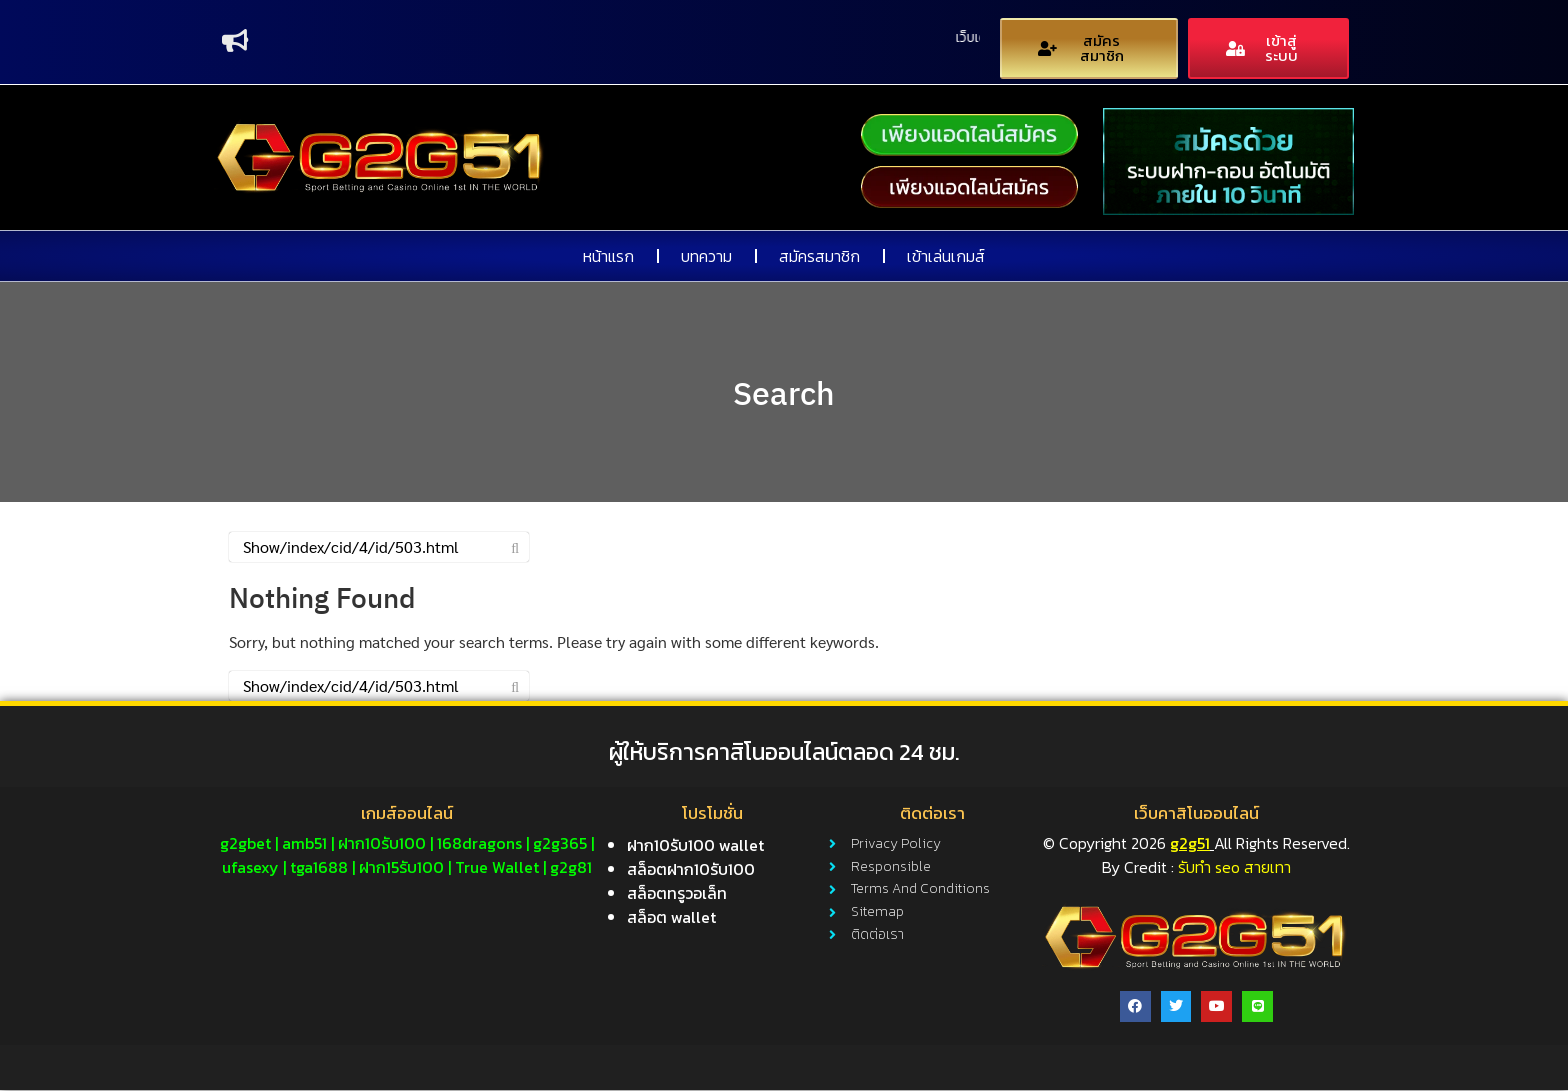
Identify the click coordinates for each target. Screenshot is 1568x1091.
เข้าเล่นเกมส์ (946, 257)
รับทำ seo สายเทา (1234, 868)
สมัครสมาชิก (819, 257)
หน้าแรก (608, 257)
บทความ (706, 257)
